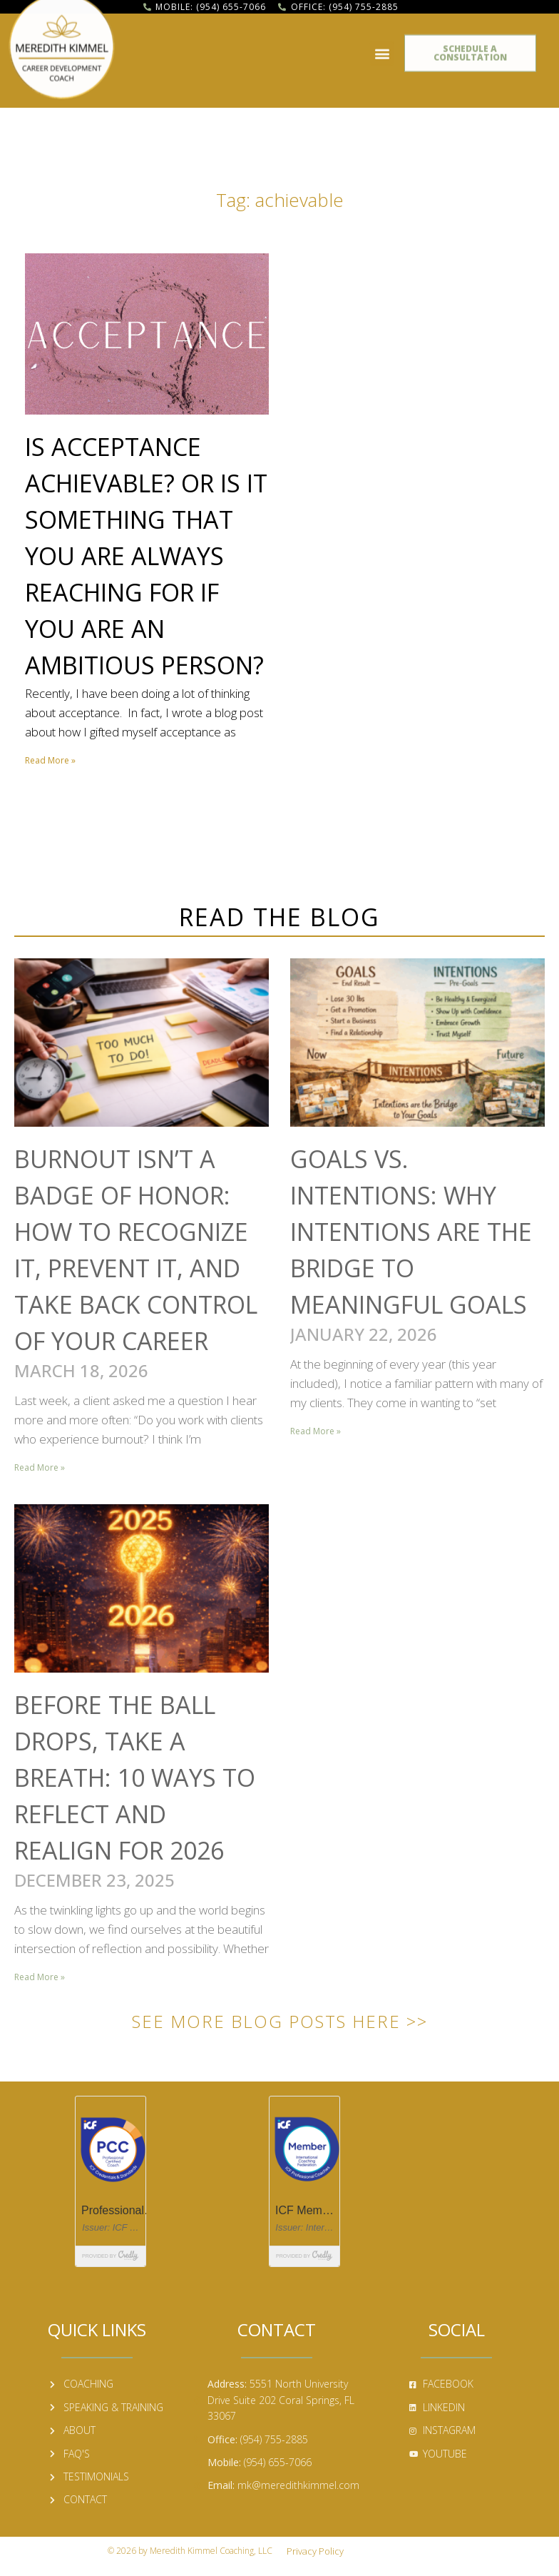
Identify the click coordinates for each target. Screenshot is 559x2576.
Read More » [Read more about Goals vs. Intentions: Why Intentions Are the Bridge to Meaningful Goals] (315, 1431)
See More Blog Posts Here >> (280, 2021)
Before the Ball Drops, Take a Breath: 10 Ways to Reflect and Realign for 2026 (134, 1777)
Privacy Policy (315, 2551)
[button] (382, 47)
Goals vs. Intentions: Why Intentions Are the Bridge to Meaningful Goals (411, 1231)
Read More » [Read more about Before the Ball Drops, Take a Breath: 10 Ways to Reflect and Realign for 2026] (39, 1977)
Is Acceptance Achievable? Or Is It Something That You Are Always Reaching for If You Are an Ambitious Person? (146, 555)
